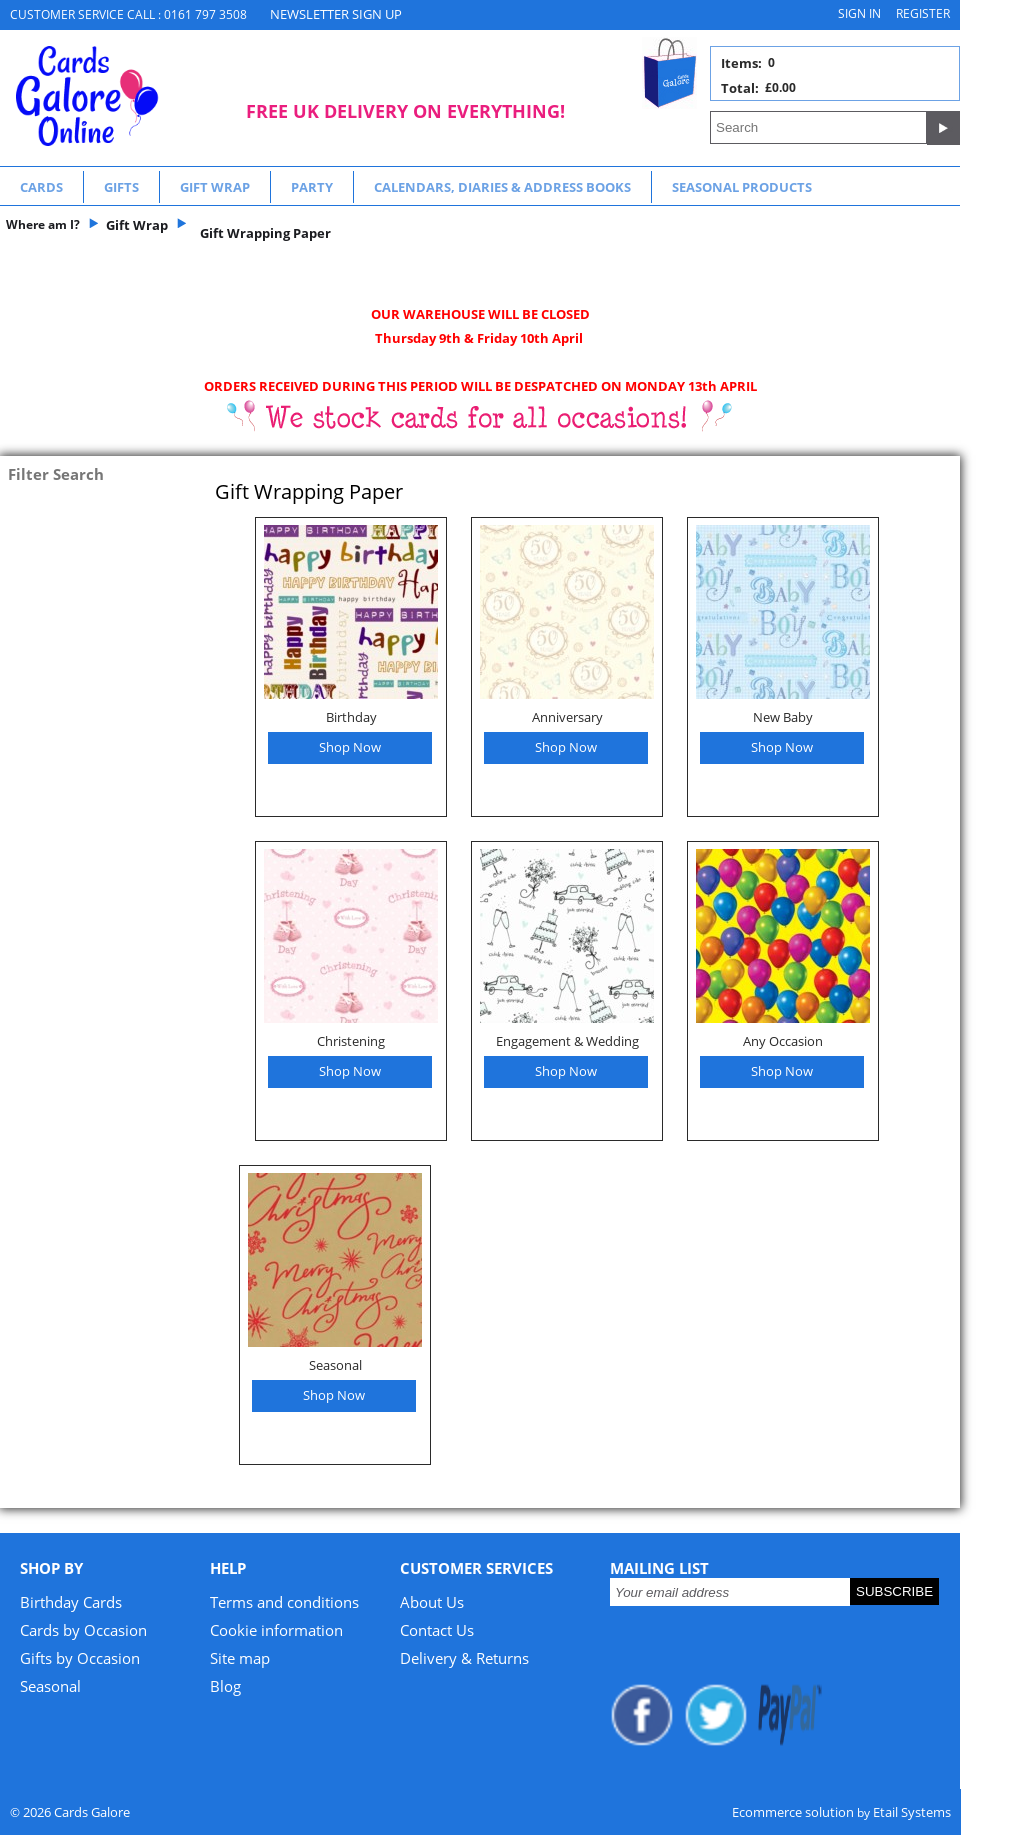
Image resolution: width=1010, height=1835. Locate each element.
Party (312, 187)
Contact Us (437, 1630)
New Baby (783, 717)
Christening (351, 1041)
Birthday (351, 717)
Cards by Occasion (83, 1630)
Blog (225, 1686)
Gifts (121, 187)
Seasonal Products (742, 187)
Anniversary (567, 717)
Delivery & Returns (464, 1658)
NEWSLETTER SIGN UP (336, 14)
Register (923, 13)
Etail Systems (912, 1812)
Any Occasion (783, 1041)
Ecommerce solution (793, 1812)
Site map (240, 1658)
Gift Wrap (215, 187)
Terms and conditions (284, 1602)
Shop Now (350, 747)
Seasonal (335, 1365)
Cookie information (276, 1630)
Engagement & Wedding (567, 1041)
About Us (432, 1602)
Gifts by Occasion (80, 1658)
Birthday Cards (71, 1602)
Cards (41, 187)
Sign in (859, 13)
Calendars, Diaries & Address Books (502, 187)
